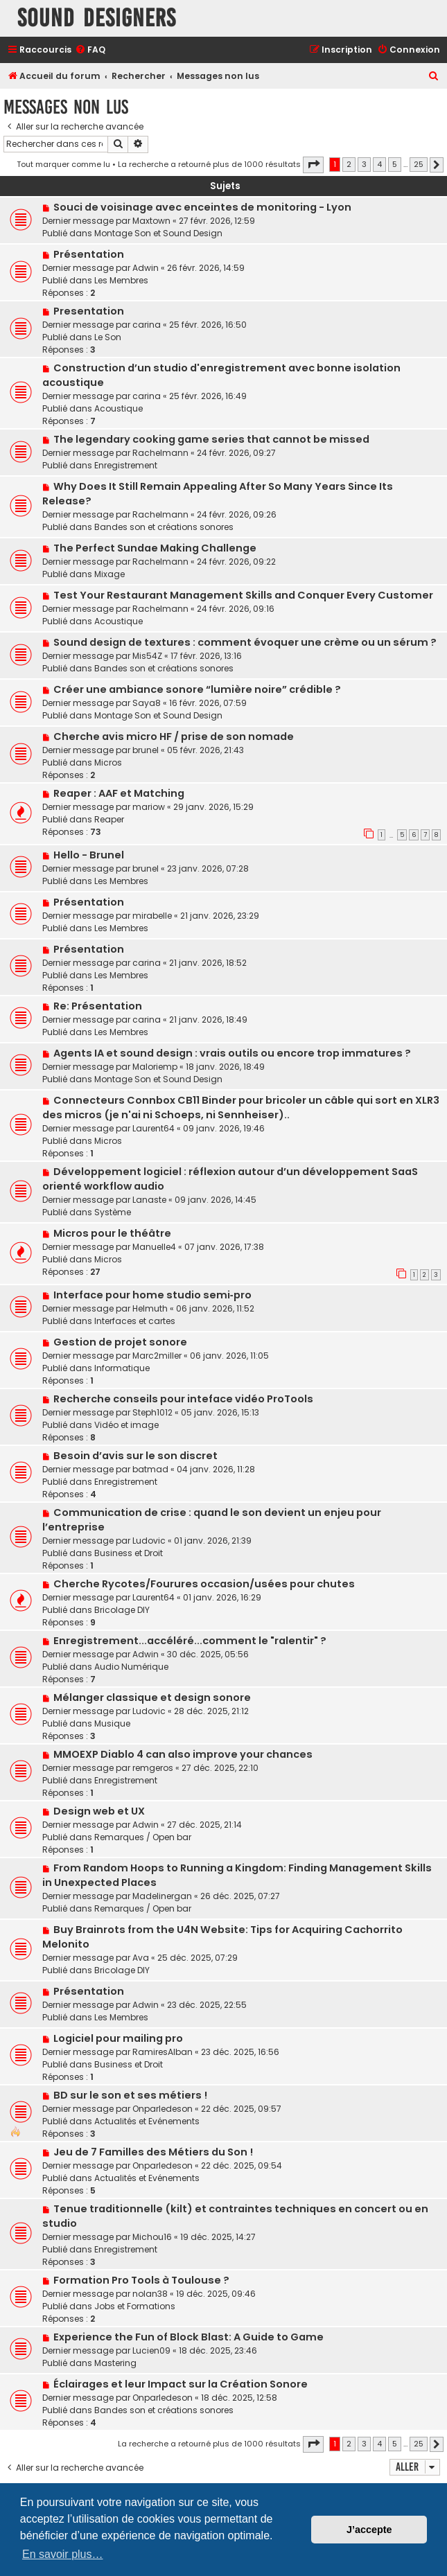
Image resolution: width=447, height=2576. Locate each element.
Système (112, 1212)
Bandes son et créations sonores (164, 527)
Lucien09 (151, 2350)
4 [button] (379, 164)
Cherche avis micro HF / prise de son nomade (173, 736)
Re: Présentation (97, 1006)
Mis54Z (147, 656)
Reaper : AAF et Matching (118, 793)
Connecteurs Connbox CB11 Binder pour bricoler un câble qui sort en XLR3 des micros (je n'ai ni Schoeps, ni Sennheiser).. (240, 1107)
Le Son (107, 337)
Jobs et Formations (134, 2306)
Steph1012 (152, 1412)
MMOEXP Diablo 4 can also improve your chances (183, 1754)
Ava (140, 1958)
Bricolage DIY (122, 1610)
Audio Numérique (131, 1667)
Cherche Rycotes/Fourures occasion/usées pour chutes (204, 1584)
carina (146, 324)
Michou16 (152, 2237)
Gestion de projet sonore (120, 1342)
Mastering (115, 2363)
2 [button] (349, 164)
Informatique (122, 1368)
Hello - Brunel (88, 855)
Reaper (109, 819)
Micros (108, 762)
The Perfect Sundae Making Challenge (154, 548)
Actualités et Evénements (147, 2121)
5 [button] (394, 164)
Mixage (109, 574)
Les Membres (121, 280)
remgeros (152, 1768)
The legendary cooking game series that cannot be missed (211, 439)
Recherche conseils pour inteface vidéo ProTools (183, 1399)
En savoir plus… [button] (62, 2554)
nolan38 (150, 2294)
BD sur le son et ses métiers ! (130, 2095)
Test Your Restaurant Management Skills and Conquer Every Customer (243, 595)
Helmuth (150, 1308)
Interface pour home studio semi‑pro (152, 1295)
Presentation (88, 311)
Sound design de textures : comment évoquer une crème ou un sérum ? (245, 642)
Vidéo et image (126, 1425)
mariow (148, 807)
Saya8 (146, 703)
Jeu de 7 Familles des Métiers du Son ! (153, 2152)
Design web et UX (99, 1811)
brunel (145, 750)
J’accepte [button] (369, 2529)
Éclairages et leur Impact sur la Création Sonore (180, 2384)
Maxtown (151, 221)
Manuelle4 (154, 1247)
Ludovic (149, 1540)
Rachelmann (160, 453)
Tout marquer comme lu (63, 164)
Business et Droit (128, 1553)
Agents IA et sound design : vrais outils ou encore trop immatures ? (232, 1053)
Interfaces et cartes (134, 1321)
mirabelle (152, 915)
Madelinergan (162, 1896)
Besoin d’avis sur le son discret (135, 1456)
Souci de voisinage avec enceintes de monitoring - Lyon (202, 207)
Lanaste (149, 1200)
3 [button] (364, 164)
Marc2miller (157, 1355)
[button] (313, 165)
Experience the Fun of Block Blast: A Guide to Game (188, 2337)
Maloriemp (154, 1067)
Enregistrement (125, 465)
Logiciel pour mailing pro (118, 2038)
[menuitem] (90, 50)
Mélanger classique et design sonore (152, 1697)
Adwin (145, 268)
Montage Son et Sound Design (158, 233)
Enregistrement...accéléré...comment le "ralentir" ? (189, 1641)
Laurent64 (153, 1128)
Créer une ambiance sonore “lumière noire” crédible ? (197, 689)
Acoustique (118, 408)
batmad (150, 1469)
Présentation (88, 254)
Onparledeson (162, 2109)
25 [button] (418, 164)
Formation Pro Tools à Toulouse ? (141, 2280)
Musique (112, 1723)
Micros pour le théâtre (112, 1233)
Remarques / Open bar (142, 1837)
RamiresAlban (162, 2052)
